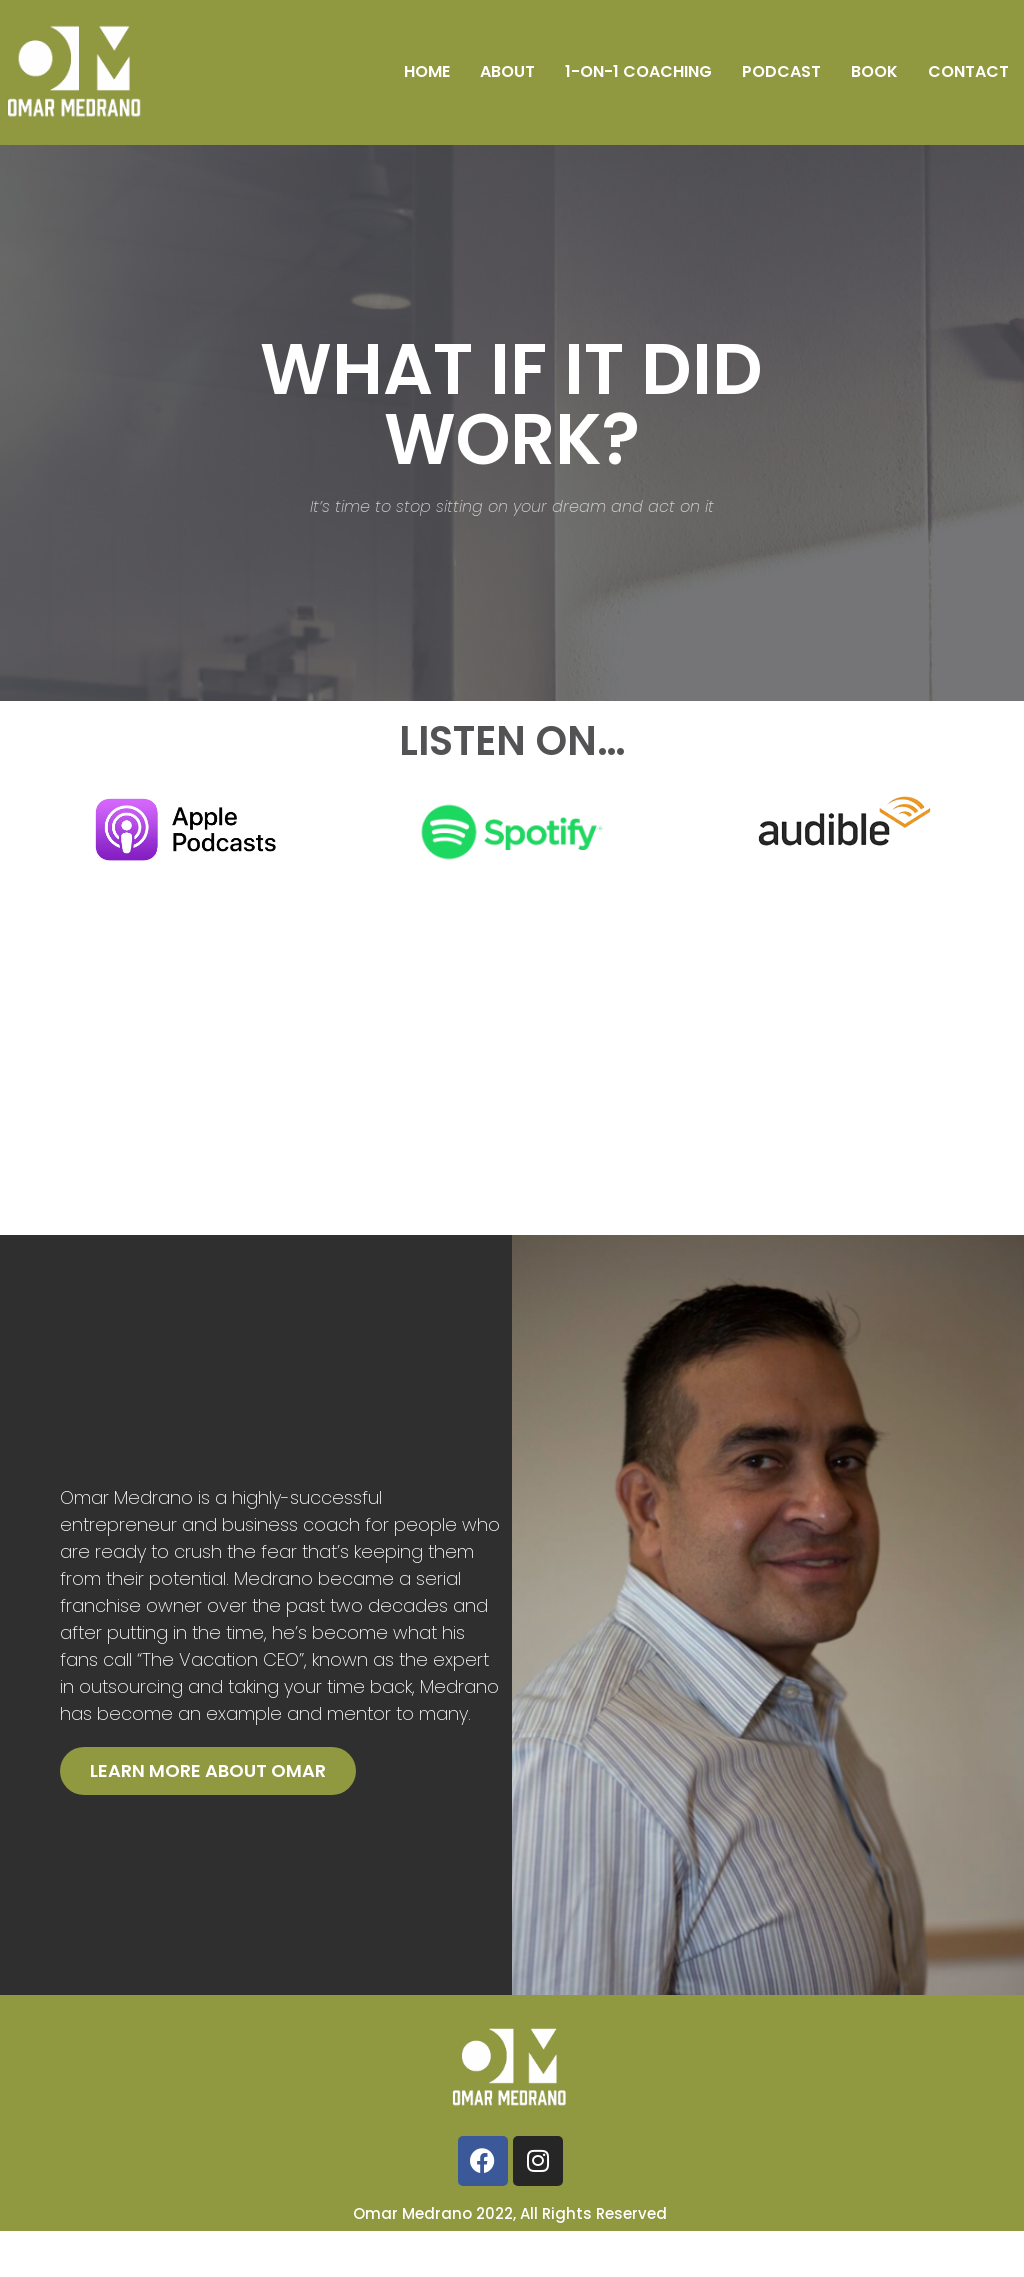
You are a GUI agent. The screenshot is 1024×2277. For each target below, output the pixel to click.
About (507, 71)
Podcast (781, 71)
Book (874, 71)
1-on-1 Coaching (638, 71)
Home (427, 71)
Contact (968, 71)
